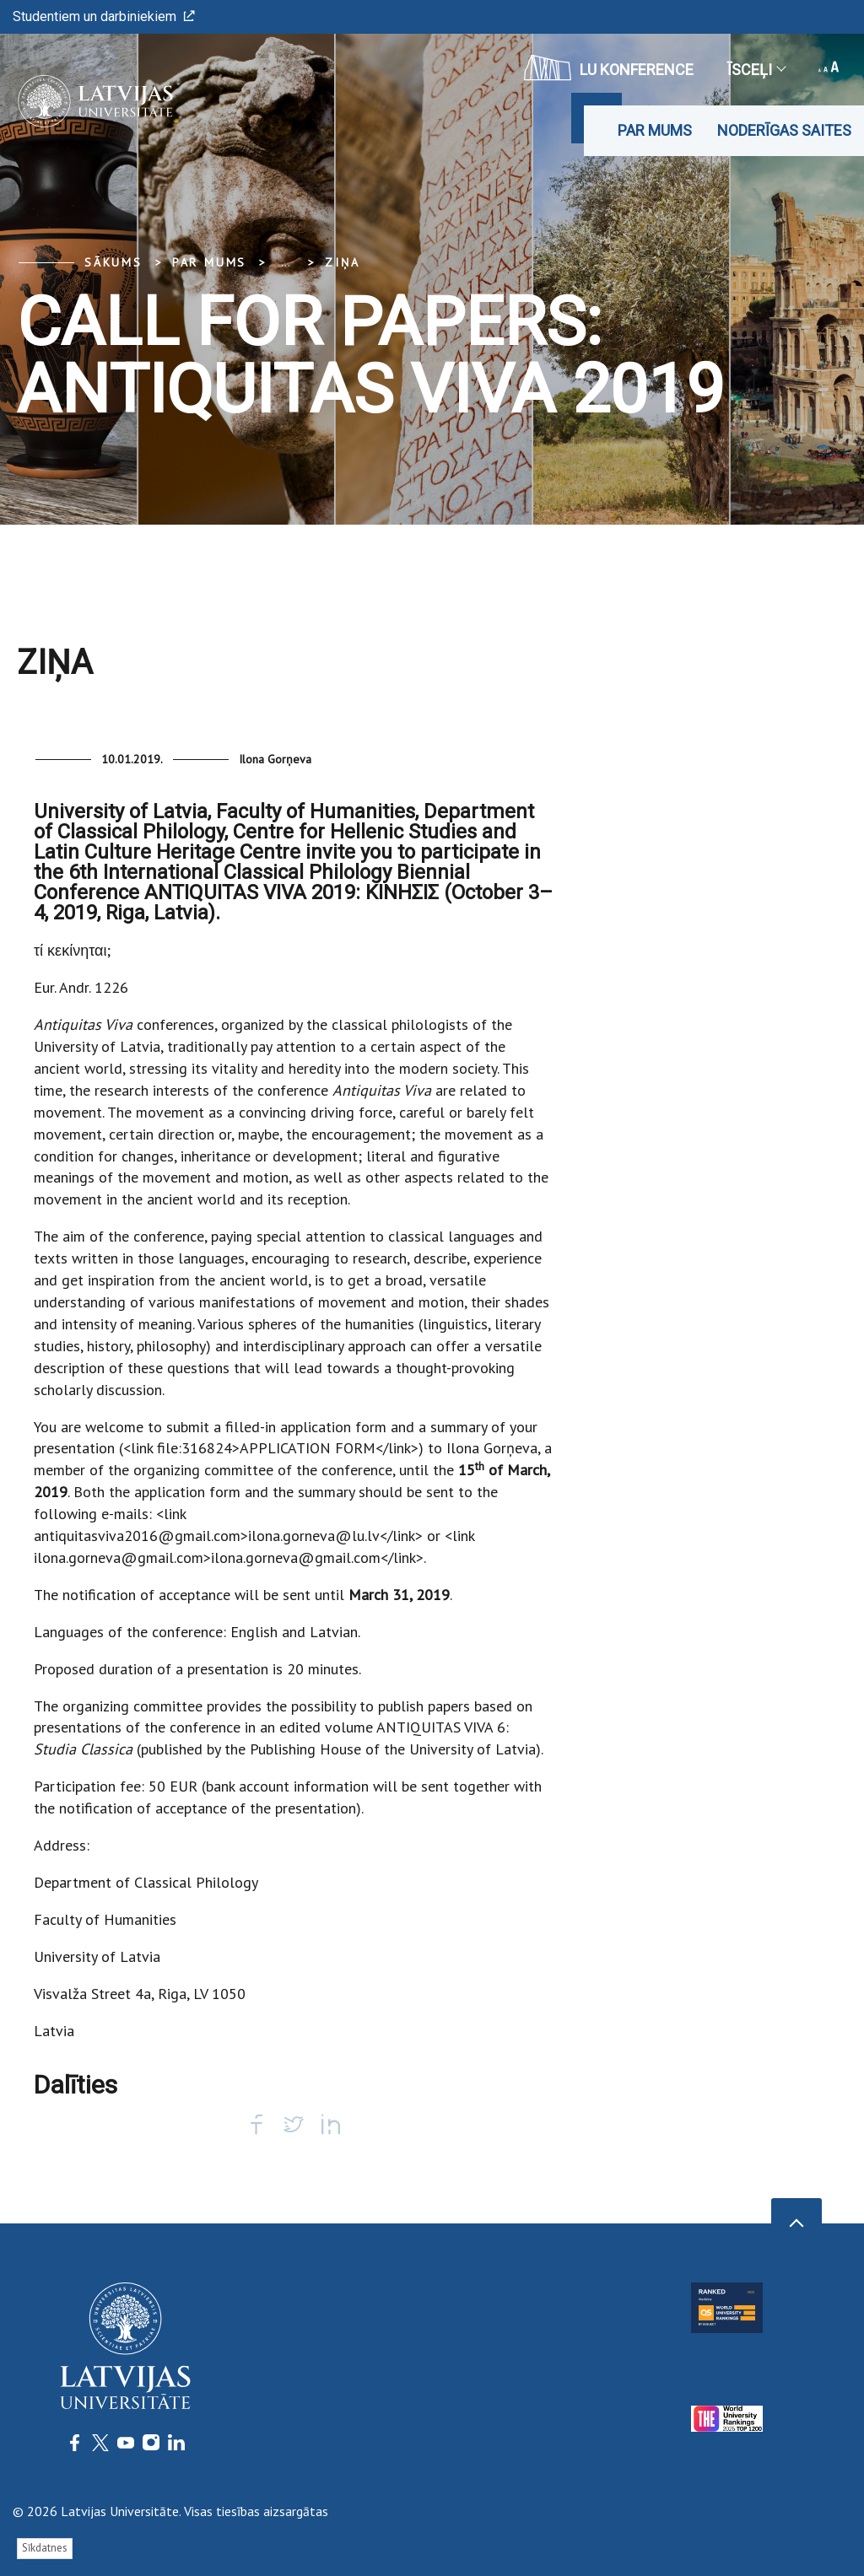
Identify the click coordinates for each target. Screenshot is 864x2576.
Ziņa (342, 262)
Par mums (655, 130)
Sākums (113, 262)
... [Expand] (285, 262)
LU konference (609, 67)
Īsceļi (756, 69)
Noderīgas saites (784, 130)
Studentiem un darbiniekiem (104, 16)
